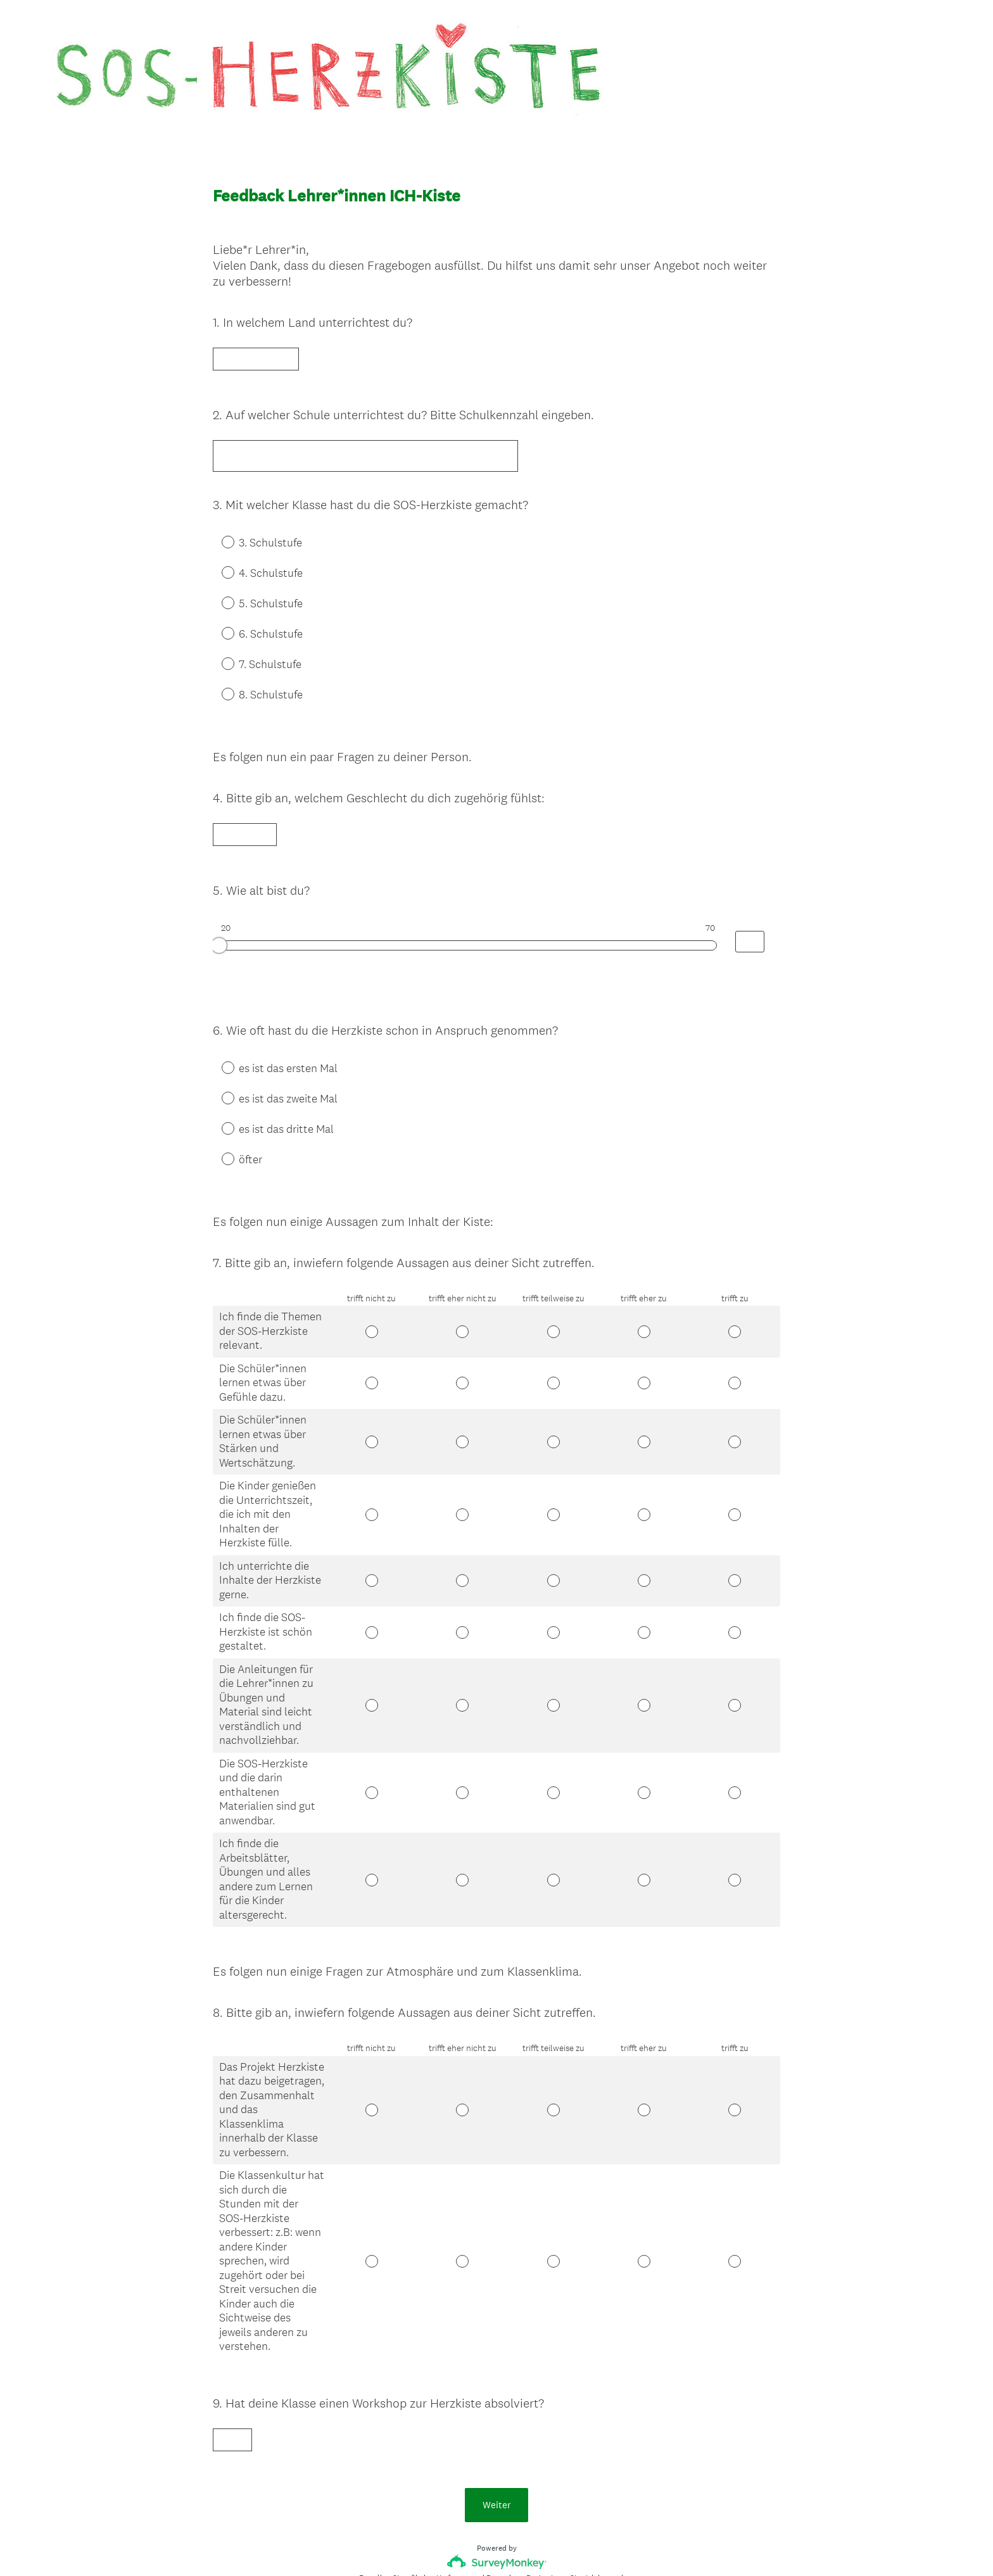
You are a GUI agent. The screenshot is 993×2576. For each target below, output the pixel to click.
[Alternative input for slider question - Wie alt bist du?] (749, 905)
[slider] (219, 908)
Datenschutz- (459, 2545)
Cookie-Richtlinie (528, 2545)
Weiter (497, 2410)
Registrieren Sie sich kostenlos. (580, 2483)
